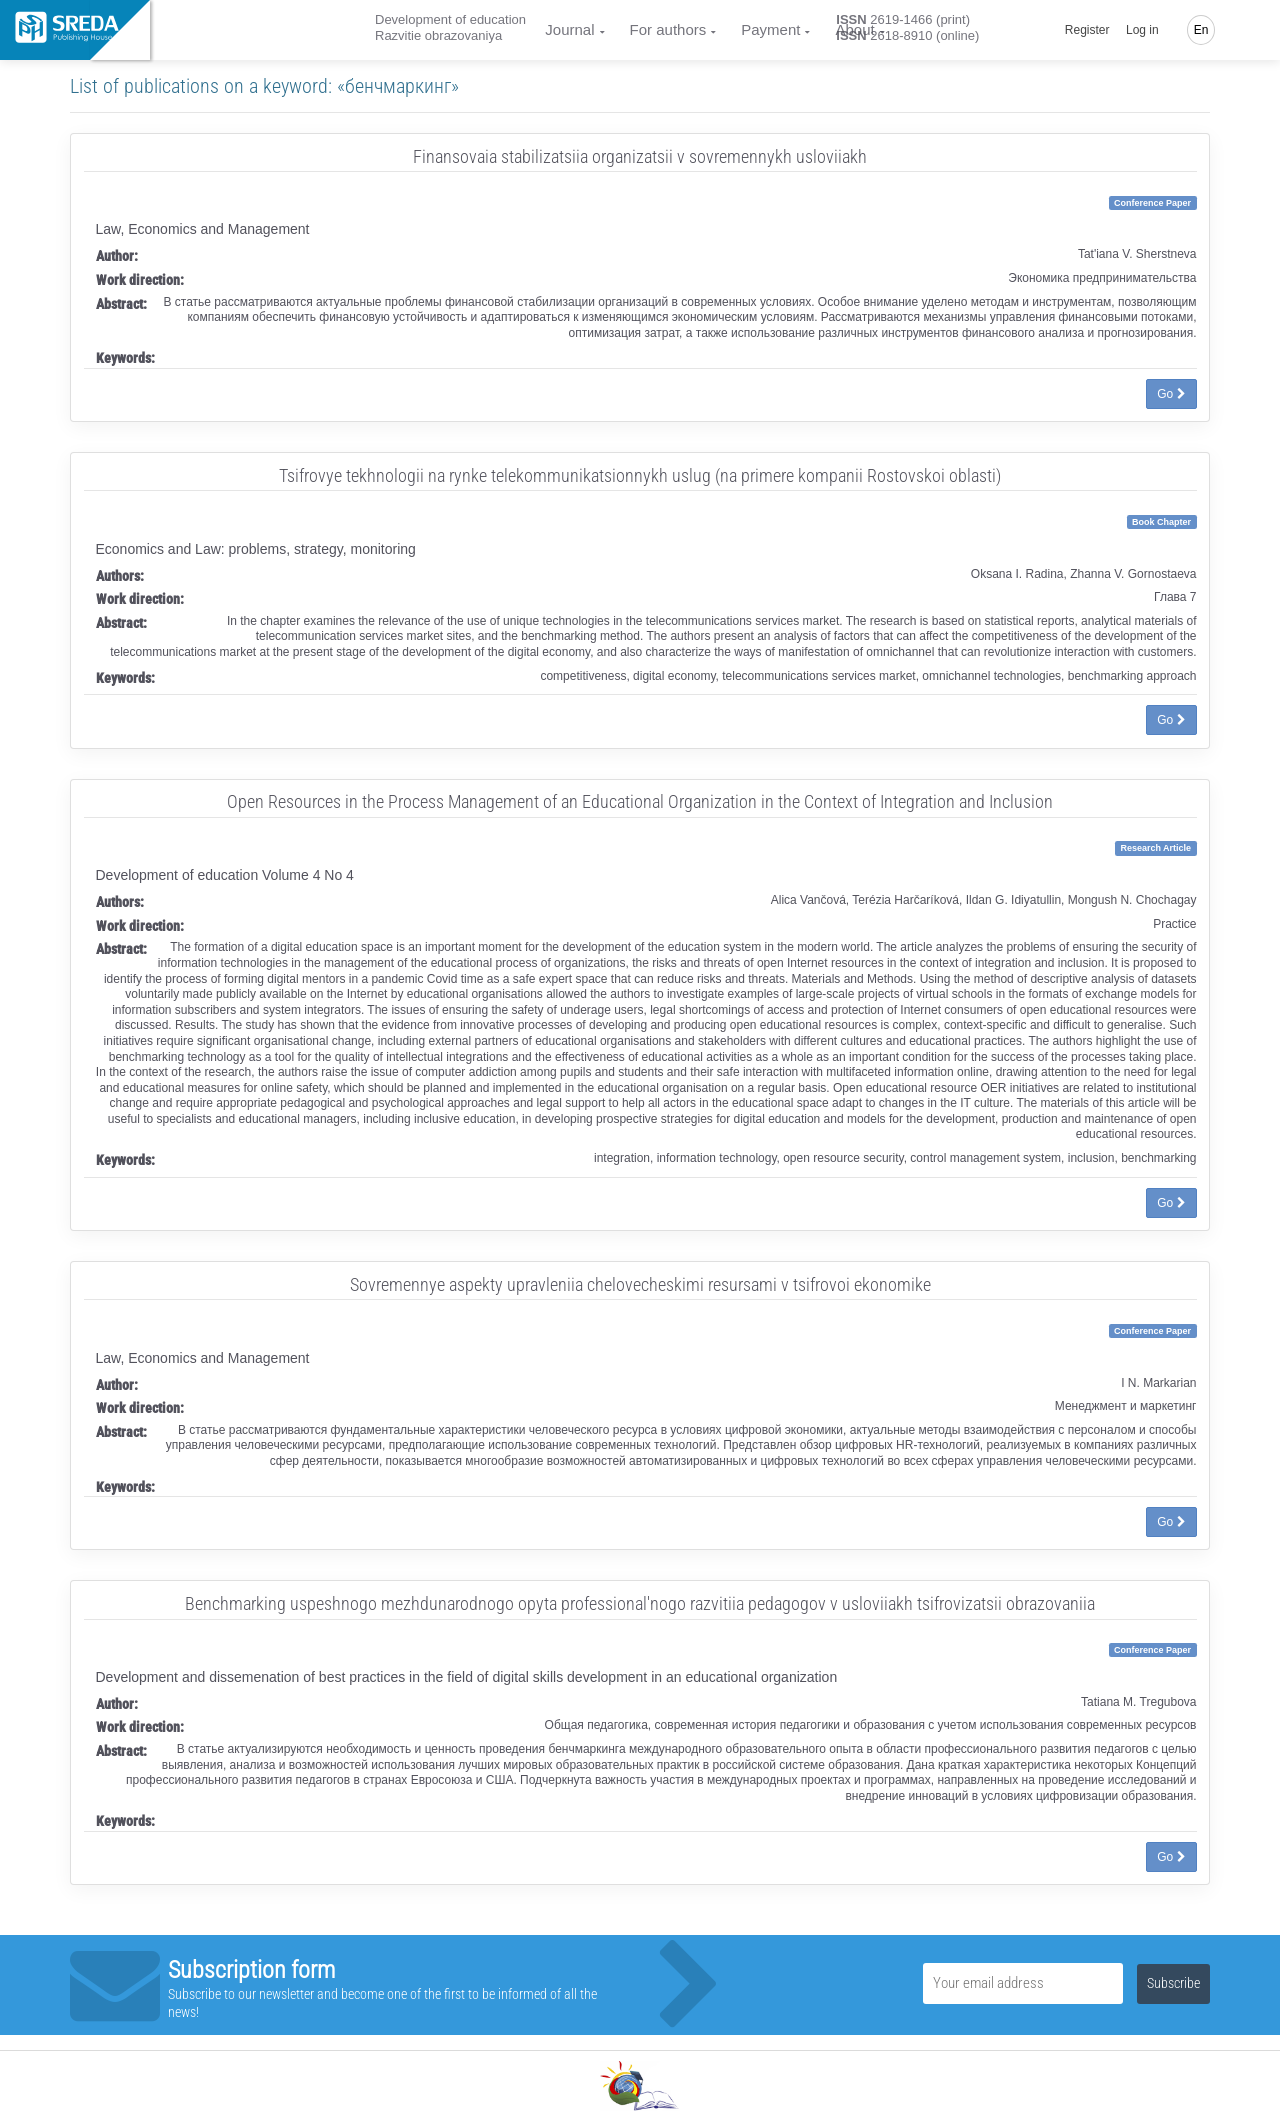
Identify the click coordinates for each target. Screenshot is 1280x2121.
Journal (569, 29)
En (1201, 30)
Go (1171, 394)
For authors (668, 29)
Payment (770, 29)
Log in (1142, 30)
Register (1087, 30)
